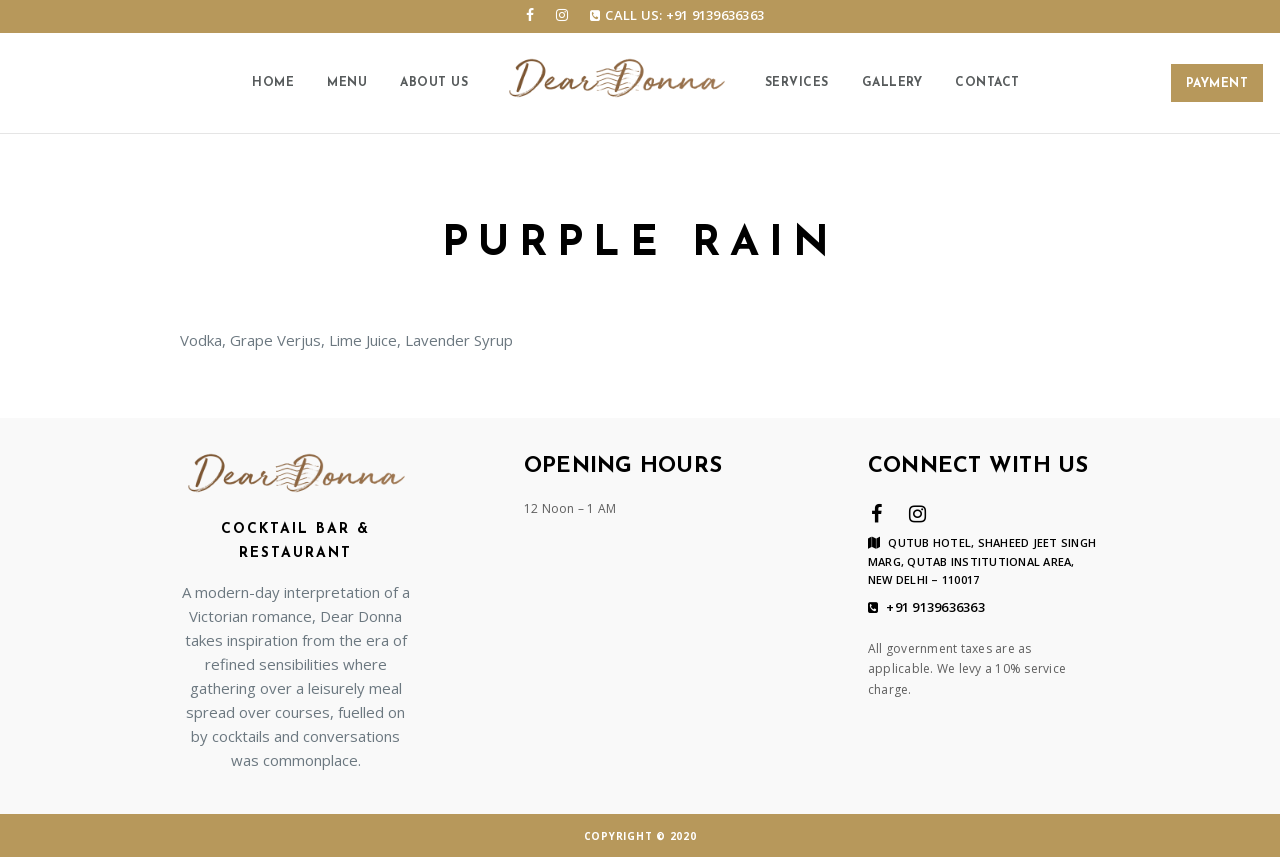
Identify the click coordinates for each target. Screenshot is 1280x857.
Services (797, 83)
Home (273, 83)
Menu (347, 83)
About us (434, 83)
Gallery (892, 83)
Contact (987, 83)
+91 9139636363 (926, 608)
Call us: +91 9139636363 (677, 15)
